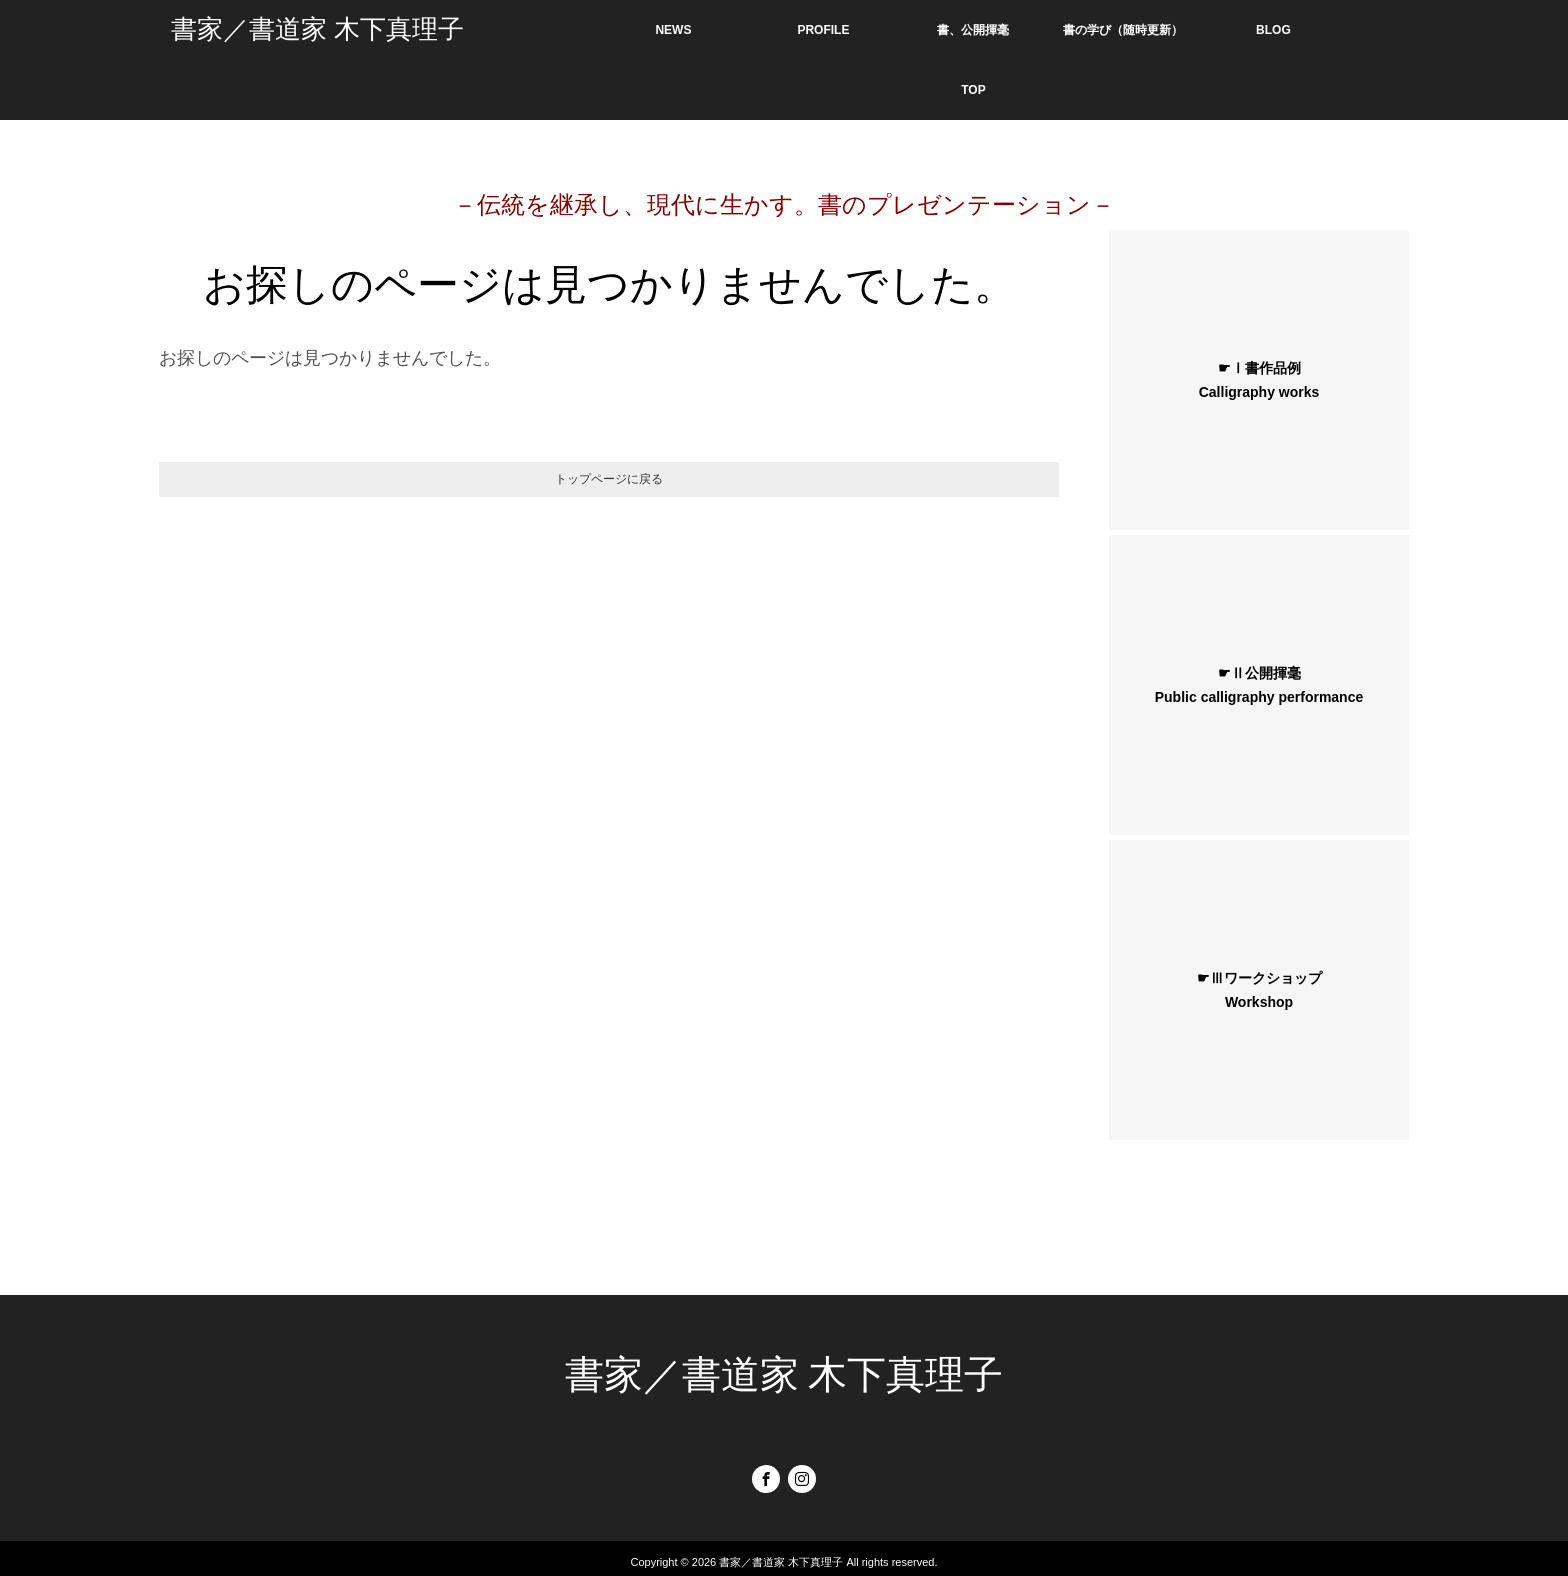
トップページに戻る (609, 479)
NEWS (673, 30)
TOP (973, 90)
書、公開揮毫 (973, 30)
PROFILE (823, 30)
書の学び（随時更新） (1123, 30)
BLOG (1273, 30)
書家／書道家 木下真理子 (317, 29)
